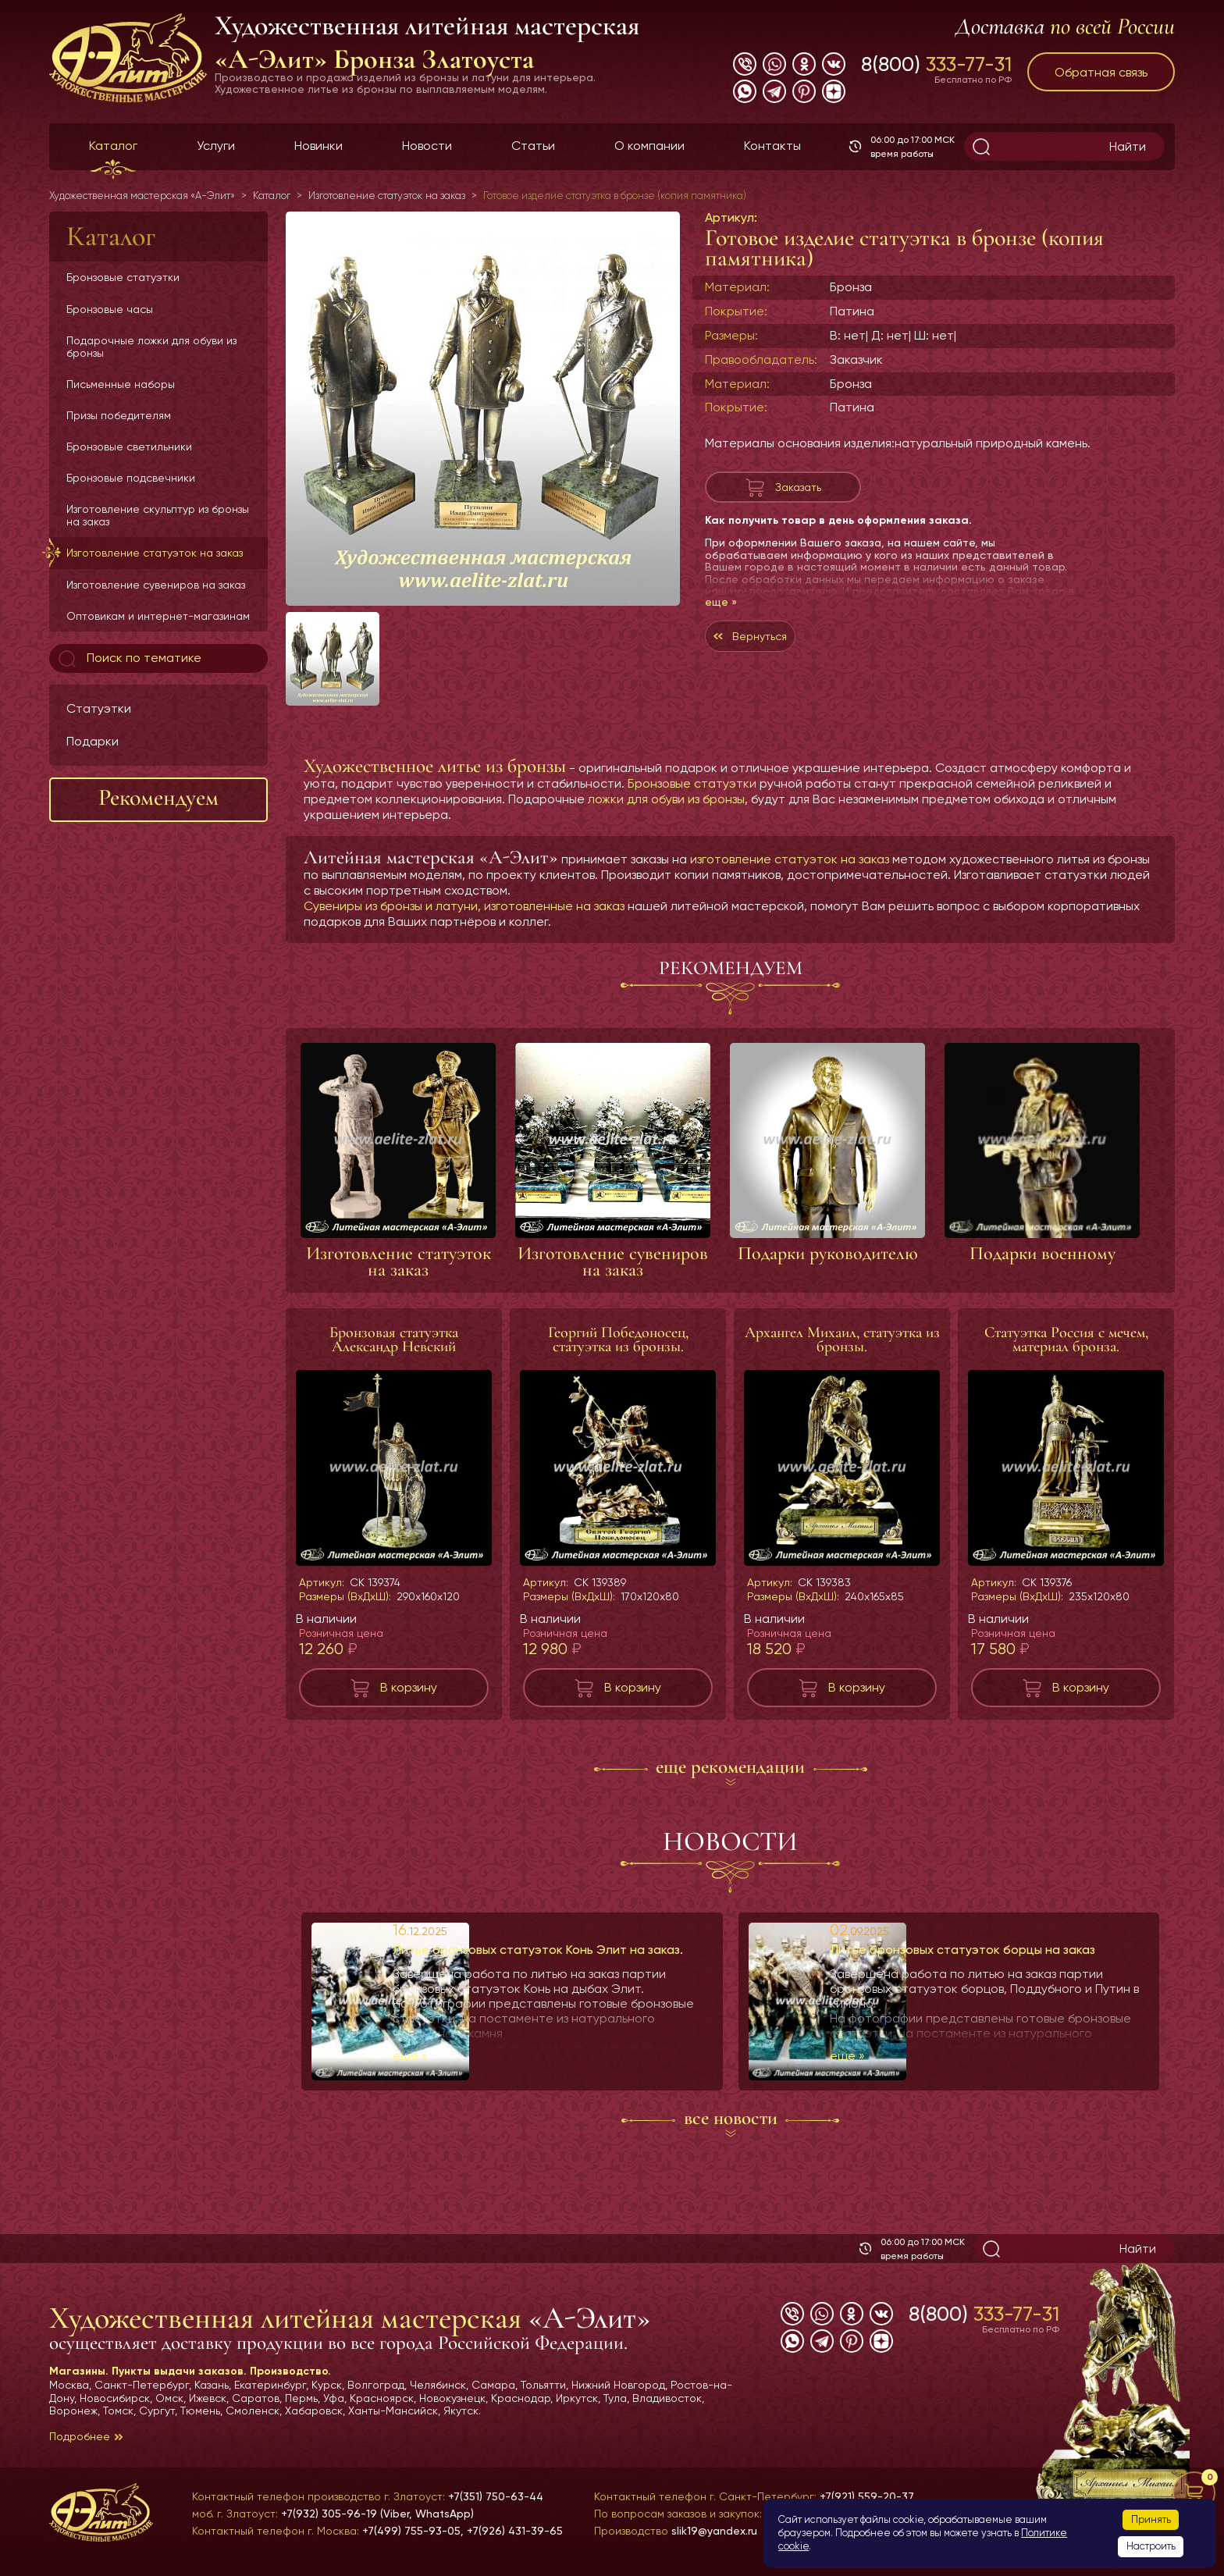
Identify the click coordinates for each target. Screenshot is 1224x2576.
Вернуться (781, 647)
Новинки (318, 145)
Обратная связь (1101, 72)
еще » (721, 609)
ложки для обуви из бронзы (666, 799)
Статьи (533, 145)
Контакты (772, 145)
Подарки (92, 741)
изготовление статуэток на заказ (789, 859)
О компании (649, 145)
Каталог (113, 145)
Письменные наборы (120, 384)
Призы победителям (118, 415)
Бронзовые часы (109, 309)
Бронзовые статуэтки (123, 277)
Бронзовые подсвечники (130, 477)
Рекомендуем (158, 797)
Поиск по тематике (128, 659)
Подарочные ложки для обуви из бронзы (151, 346)
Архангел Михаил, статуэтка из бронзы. (842, 1339)
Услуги (216, 145)
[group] (483, 409)
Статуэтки (98, 708)
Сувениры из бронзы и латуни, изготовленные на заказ (464, 905)
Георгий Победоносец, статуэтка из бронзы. (618, 1339)
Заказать (797, 490)
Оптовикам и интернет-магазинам (158, 616)
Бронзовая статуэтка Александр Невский (393, 1339)
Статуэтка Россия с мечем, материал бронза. (1066, 1339)
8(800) (936, 64)
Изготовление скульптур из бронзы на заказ (157, 515)
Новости (427, 145)
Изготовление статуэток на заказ (154, 552)
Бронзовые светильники (129, 446)
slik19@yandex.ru (714, 2530)
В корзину (408, 1687)
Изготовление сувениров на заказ (155, 584)
